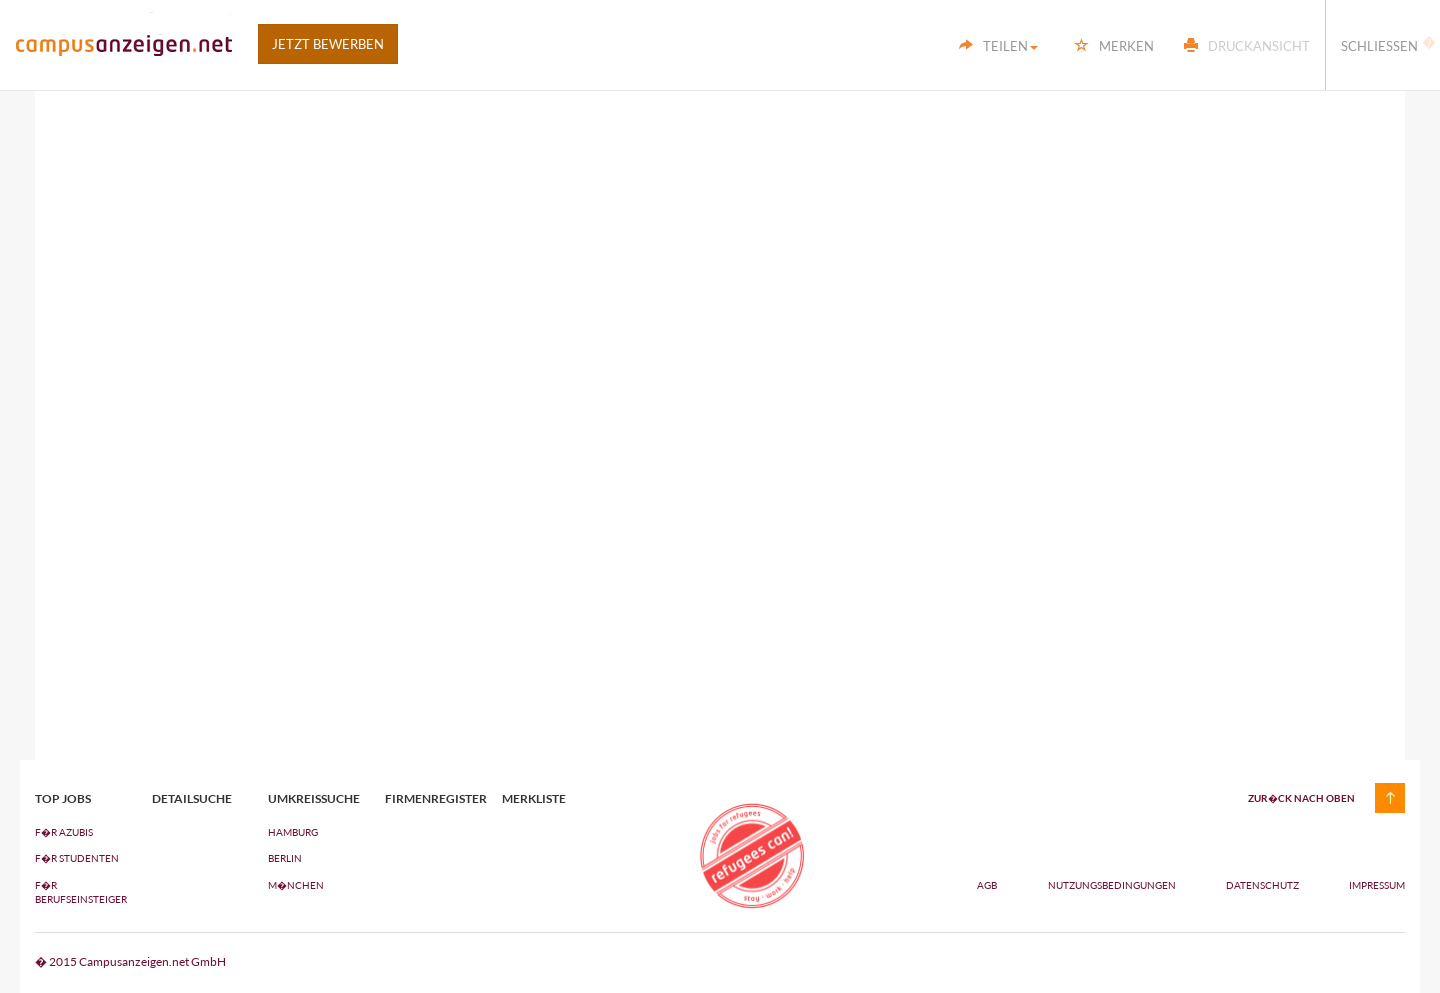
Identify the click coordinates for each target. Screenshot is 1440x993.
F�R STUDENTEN (77, 858)
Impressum (1377, 885)
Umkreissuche (311, 799)
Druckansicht (1247, 46)
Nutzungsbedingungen (1113, 885)
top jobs (63, 799)
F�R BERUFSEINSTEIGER (78, 892)
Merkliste (534, 799)
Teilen (998, 46)
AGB (987, 885)
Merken (1114, 46)
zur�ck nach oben (1301, 798)
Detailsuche (192, 799)
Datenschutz (1263, 885)
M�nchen (296, 885)
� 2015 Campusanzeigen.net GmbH (130, 961)
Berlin (285, 858)
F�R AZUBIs (64, 832)
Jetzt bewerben (328, 44)
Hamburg (293, 832)
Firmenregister (428, 799)
